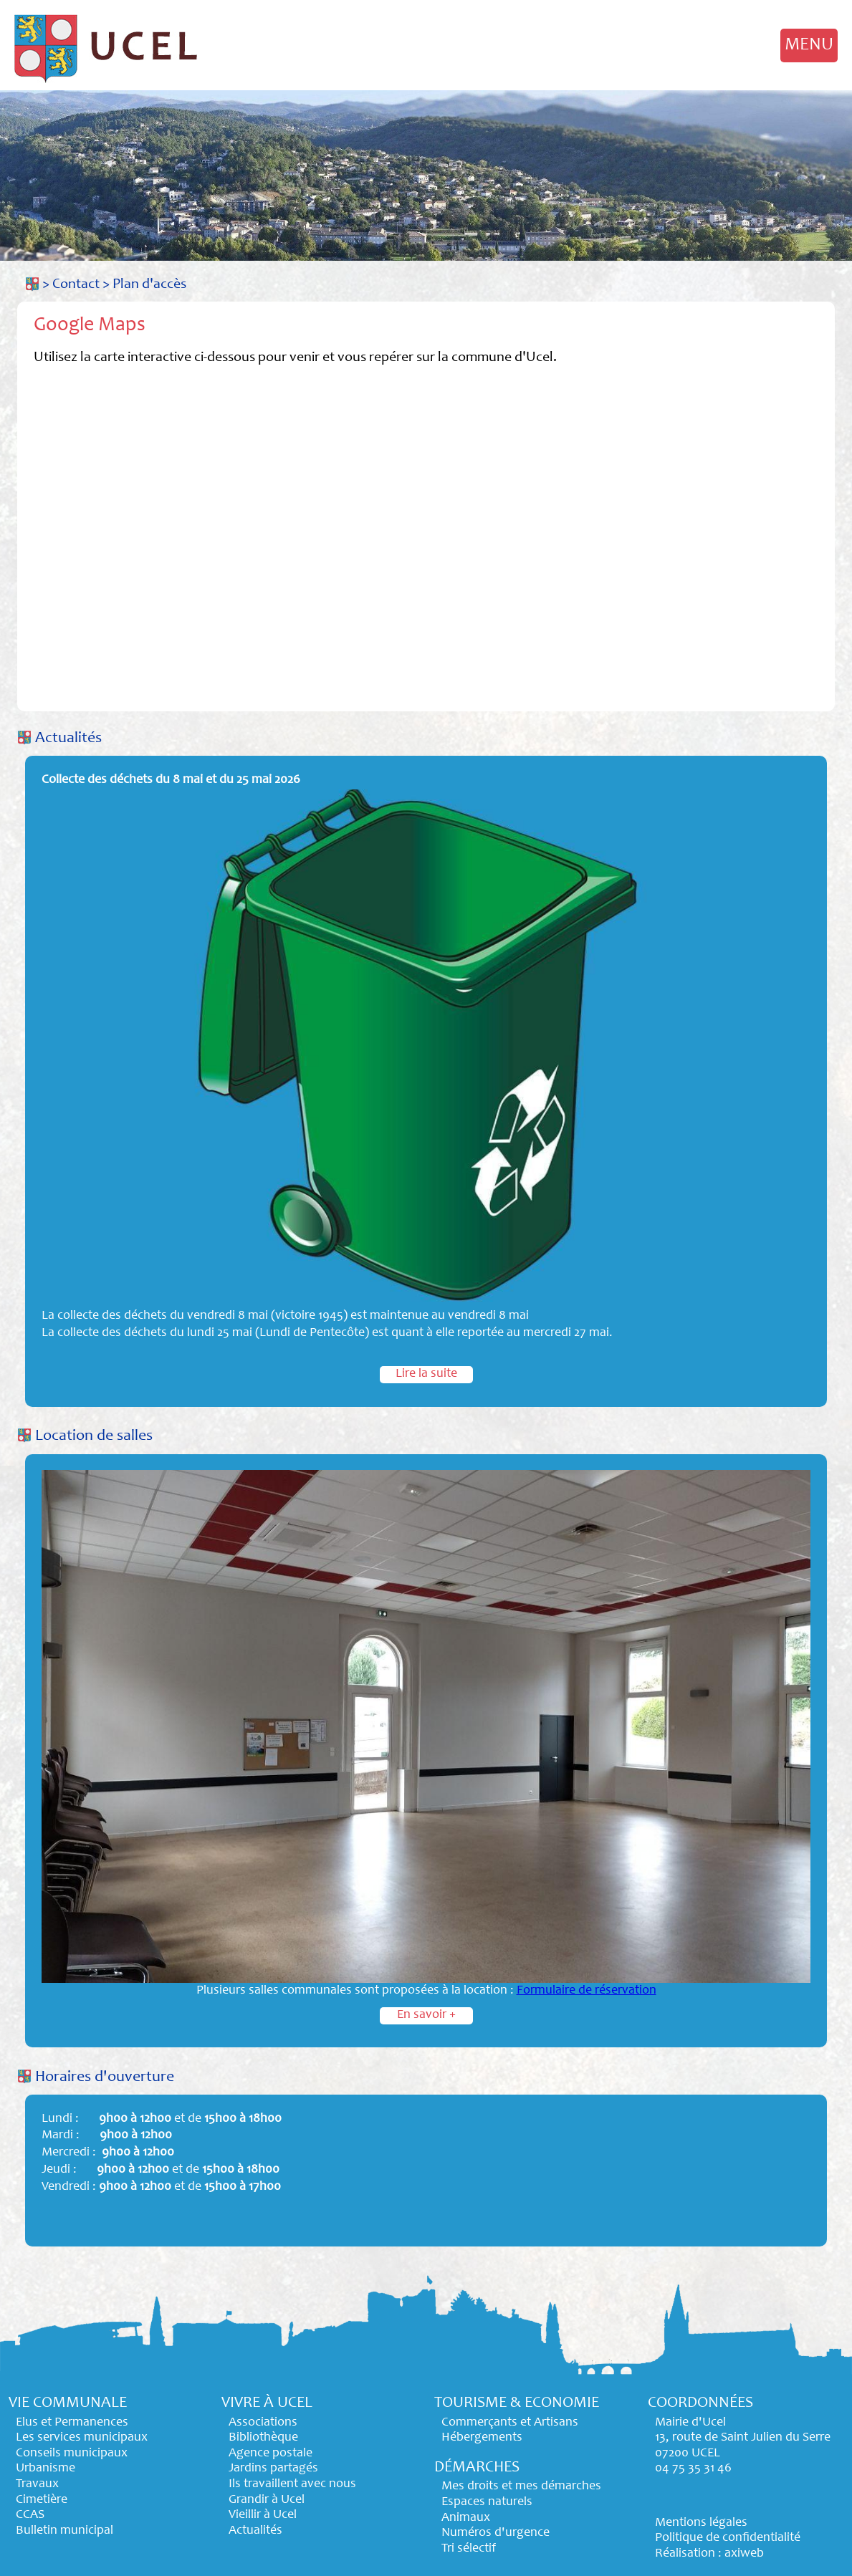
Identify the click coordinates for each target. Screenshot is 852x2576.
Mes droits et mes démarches (521, 2486)
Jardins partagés (273, 2468)
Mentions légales (701, 2523)
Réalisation (685, 2553)
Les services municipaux (82, 2437)
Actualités (68, 738)
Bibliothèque (263, 2437)
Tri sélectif (468, 2548)
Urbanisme (45, 2468)
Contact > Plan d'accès (119, 285)
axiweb (744, 2553)
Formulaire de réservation (586, 1990)
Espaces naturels (486, 2502)
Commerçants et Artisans (509, 2422)
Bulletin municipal (64, 2530)
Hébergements (481, 2437)
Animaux (465, 2518)
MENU (809, 45)
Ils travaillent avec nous (292, 2484)
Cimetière (41, 2500)
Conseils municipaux (72, 2453)
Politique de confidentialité (727, 2538)
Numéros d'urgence (495, 2533)
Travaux (37, 2484)
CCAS (30, 2515)
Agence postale (270, 2453)
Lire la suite (426, 1374)
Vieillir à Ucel (263, 2515)
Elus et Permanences (72, 2422)
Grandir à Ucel (267, 2500)
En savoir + (426, 2015)
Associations (263, 2422)
